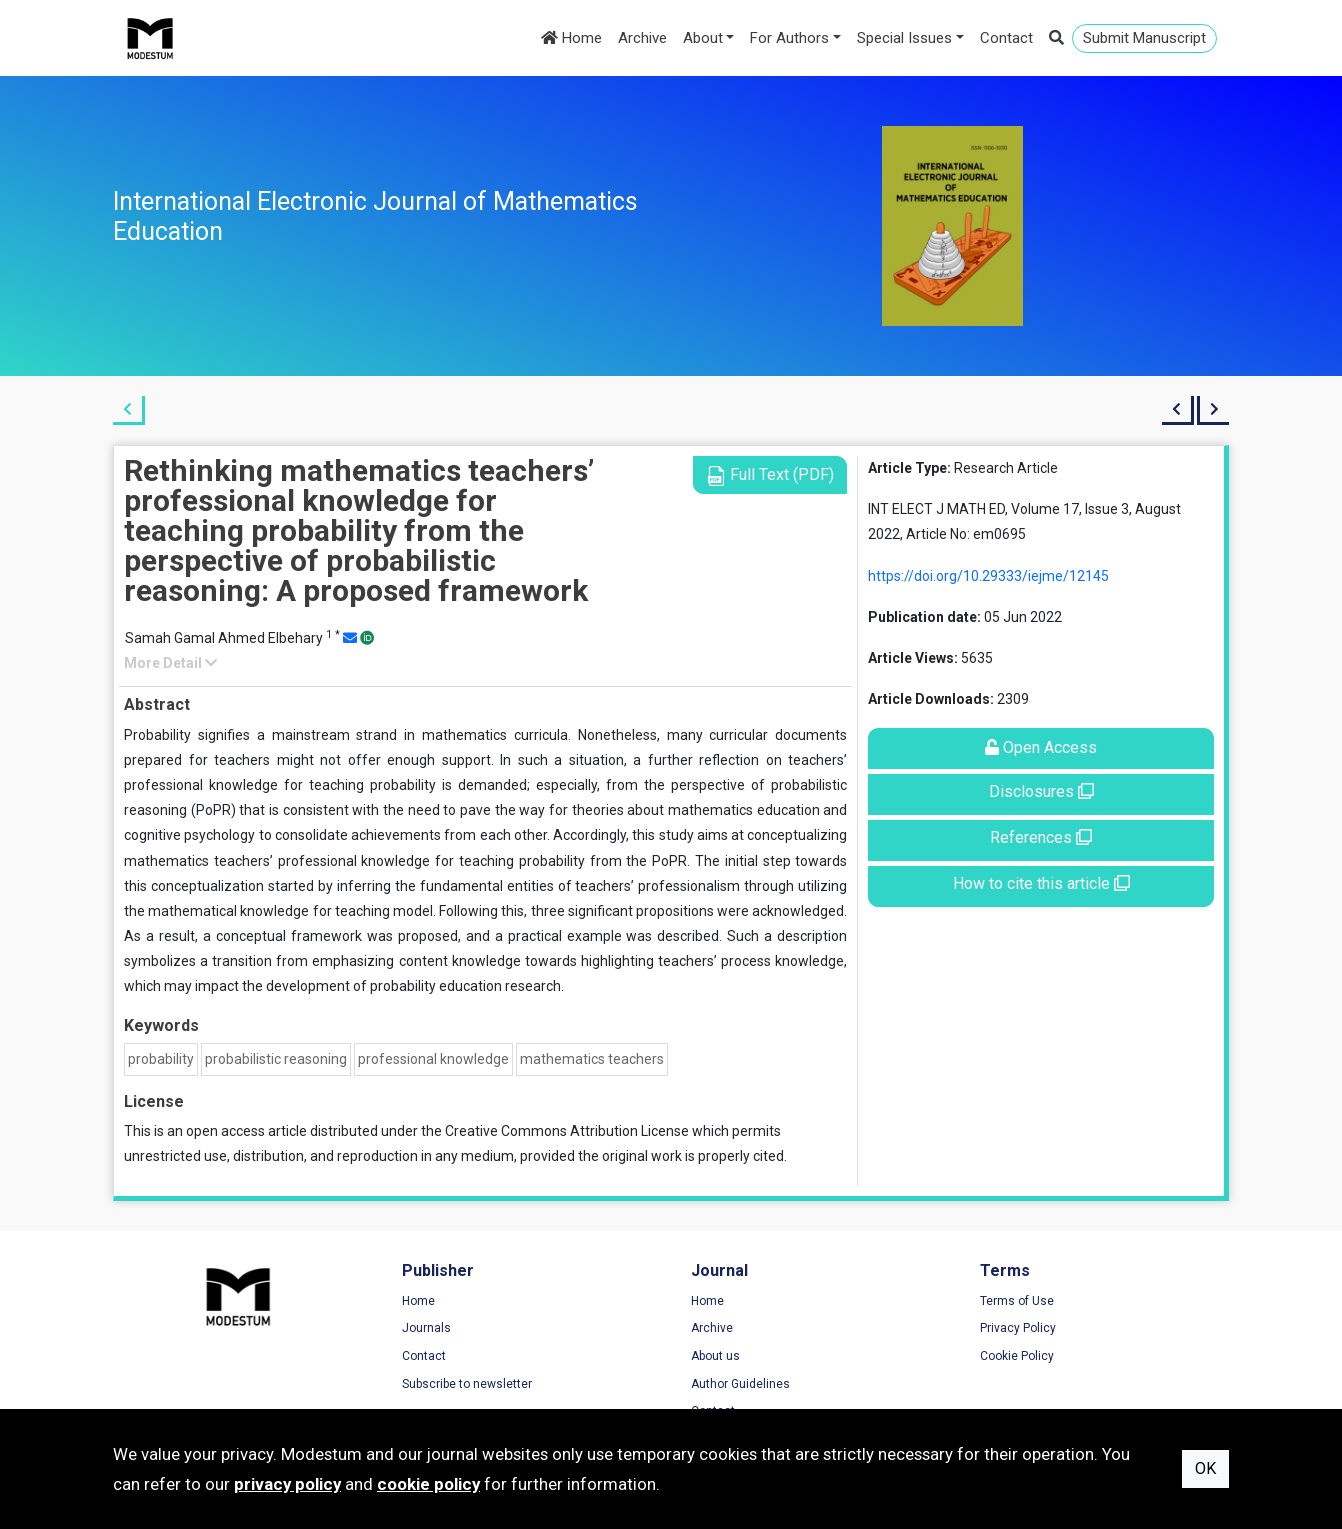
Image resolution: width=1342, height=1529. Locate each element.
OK (1205, 1468)
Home (571, 38)
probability (161, 1059)
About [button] (703, 38)
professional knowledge (433, 1059)
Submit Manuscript (1144, 38)
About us (715, 1356)
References (1041, 837)
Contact (1006, 38)
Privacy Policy (1018, 1328)
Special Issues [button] (904, 38)
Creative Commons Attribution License (567, 1131)
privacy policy (287, 1484)
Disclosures (1041, 791)
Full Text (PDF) (770, 475)
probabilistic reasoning (276, 1059)
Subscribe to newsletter (467, 1384)
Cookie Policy (1017, 1356)
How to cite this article (1041, 883)
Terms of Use (1017, 1301)
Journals (426, 1328)
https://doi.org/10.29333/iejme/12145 (988, 576)
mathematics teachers (592, 1059)
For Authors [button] (789, 38)
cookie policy (428, 1484)
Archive (642, 38)
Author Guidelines (740, 1384)
